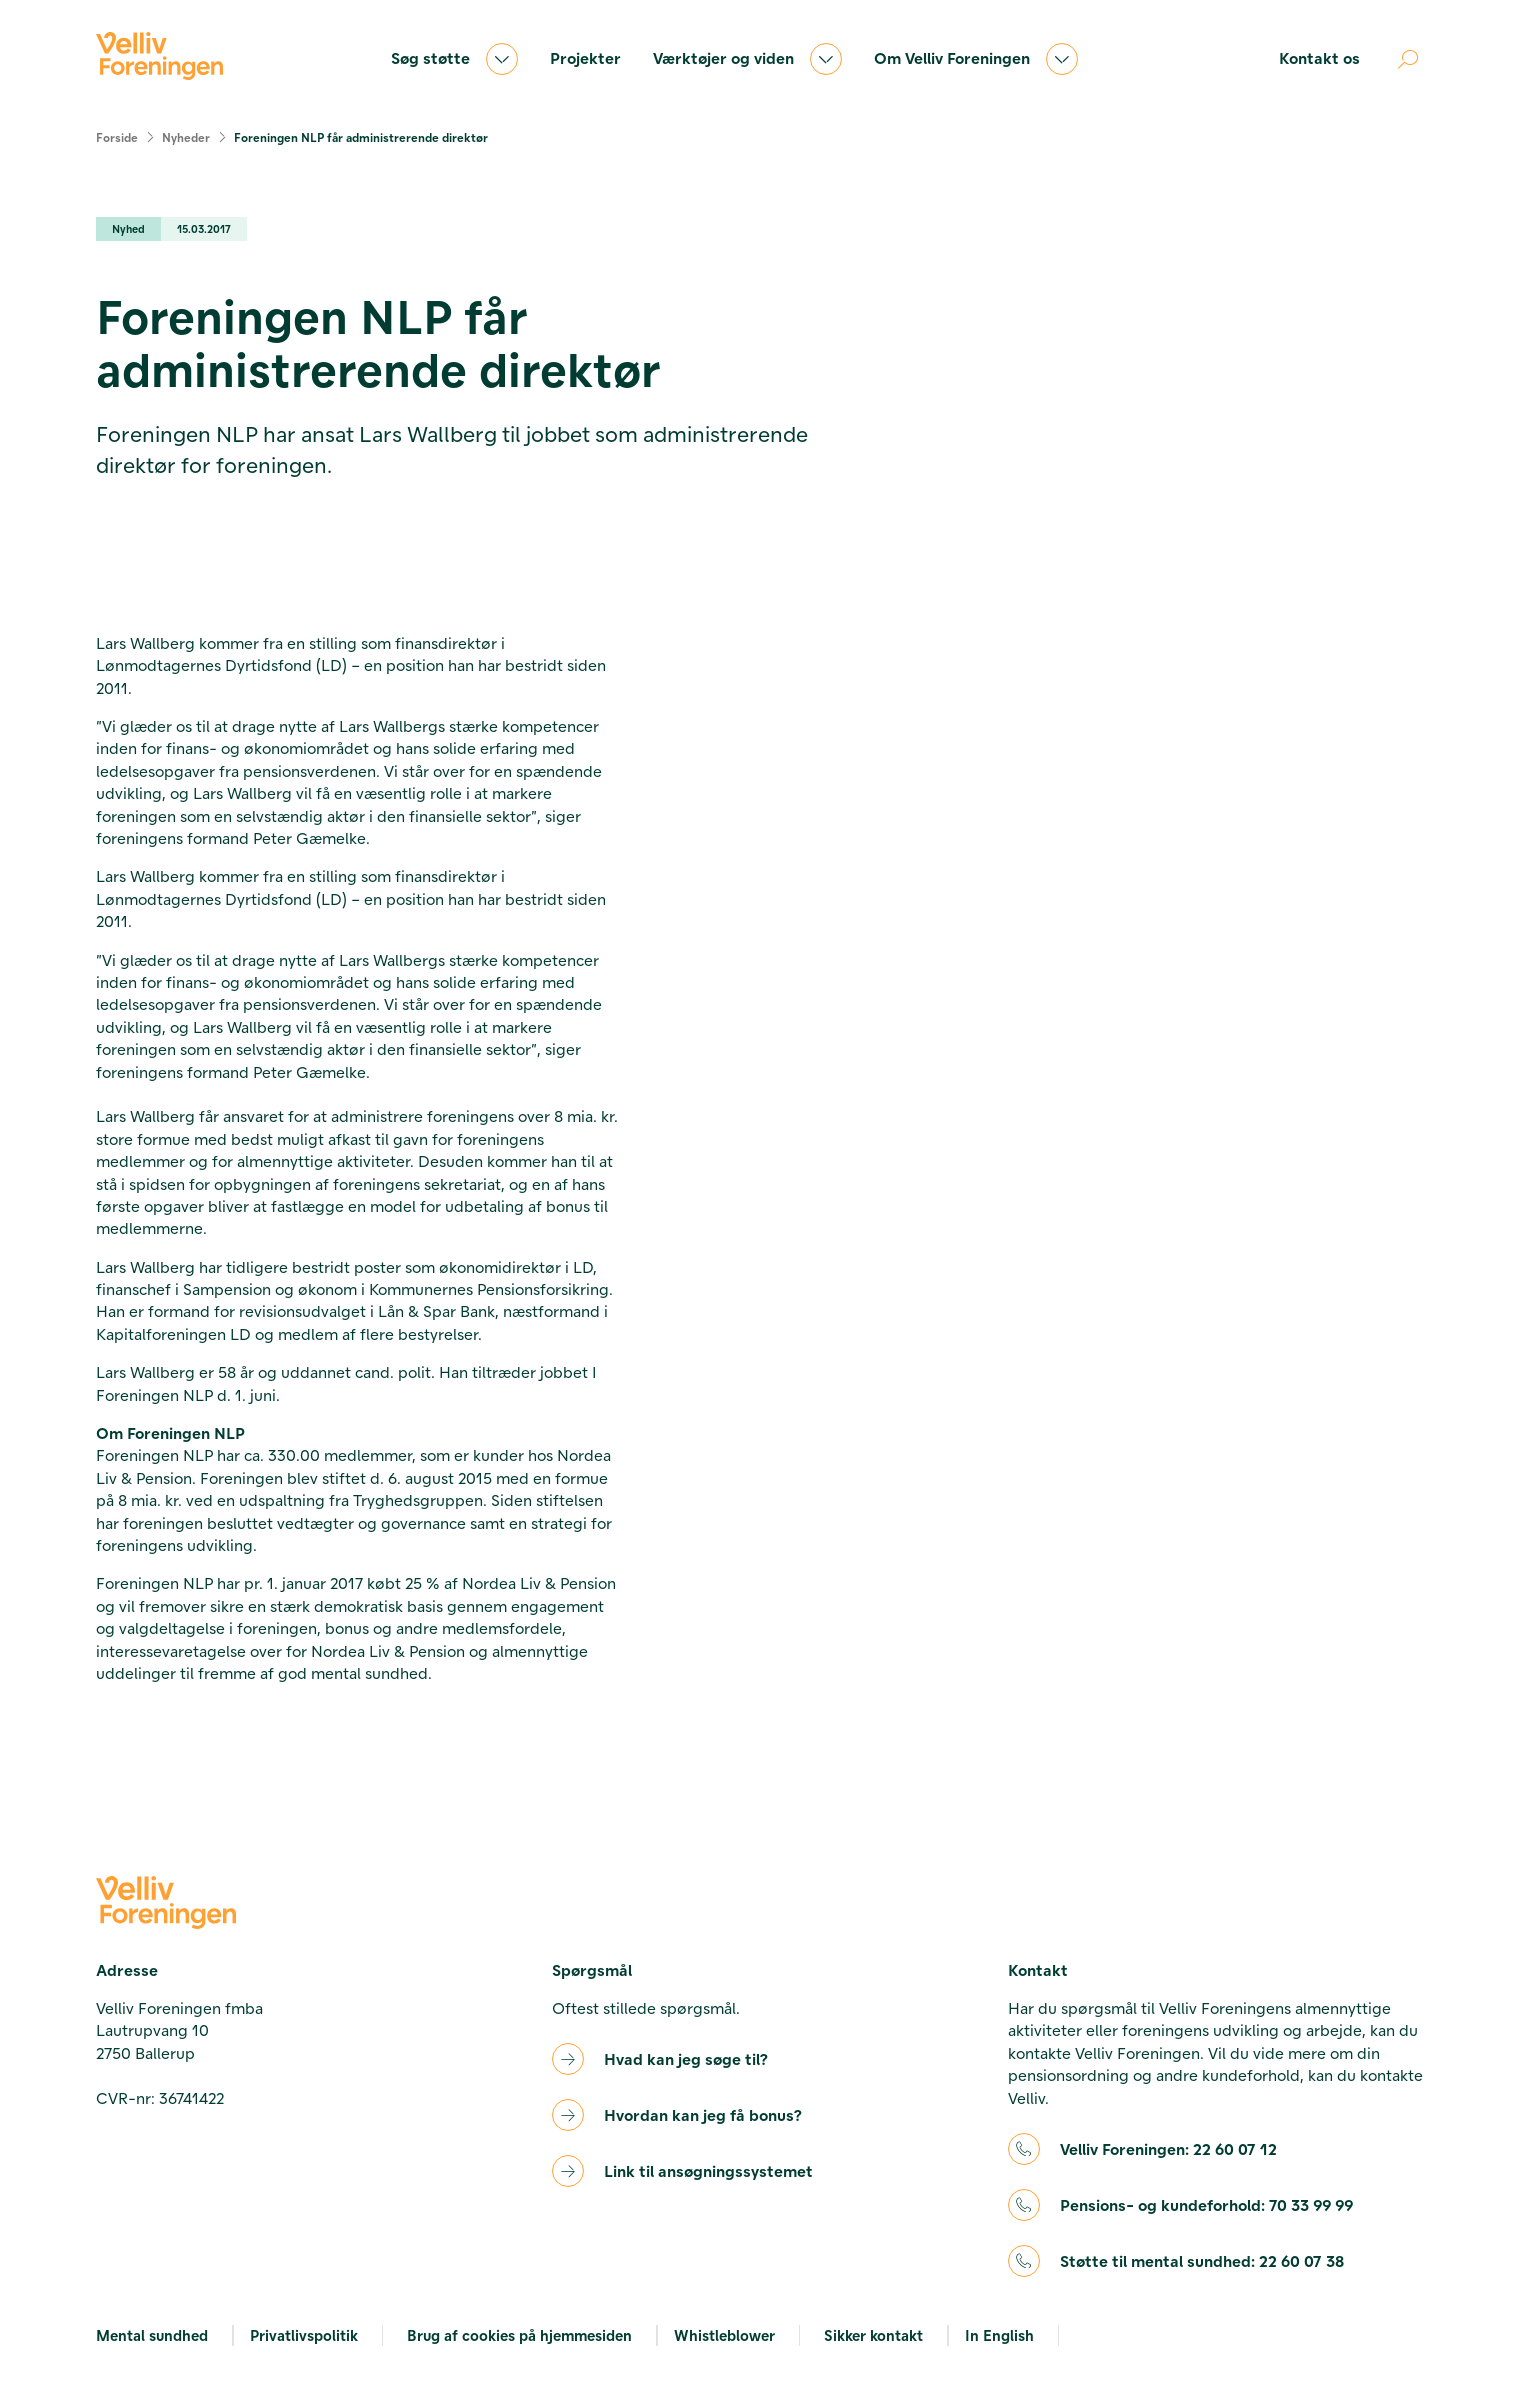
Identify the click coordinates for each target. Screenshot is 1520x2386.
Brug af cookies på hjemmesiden (519, 2335)
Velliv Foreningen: (1168, 2149)
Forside (117, 137)
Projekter (585, 57)
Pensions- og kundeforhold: (1206, 2205)
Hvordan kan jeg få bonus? (703, 2114)
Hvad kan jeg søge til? (686, 2058)
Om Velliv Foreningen (976, 59)
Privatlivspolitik (304, 2335)
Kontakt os (1319, 57)
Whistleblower (724, 2335)
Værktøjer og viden (747, 59)
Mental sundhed (152, 2335)
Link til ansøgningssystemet (708, 2170)
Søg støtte (454, 59)
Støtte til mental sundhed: (1202, 2261)
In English (999, 2335)
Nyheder (186, 137)
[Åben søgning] (1408, 59)
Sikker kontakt (873, 2335)
